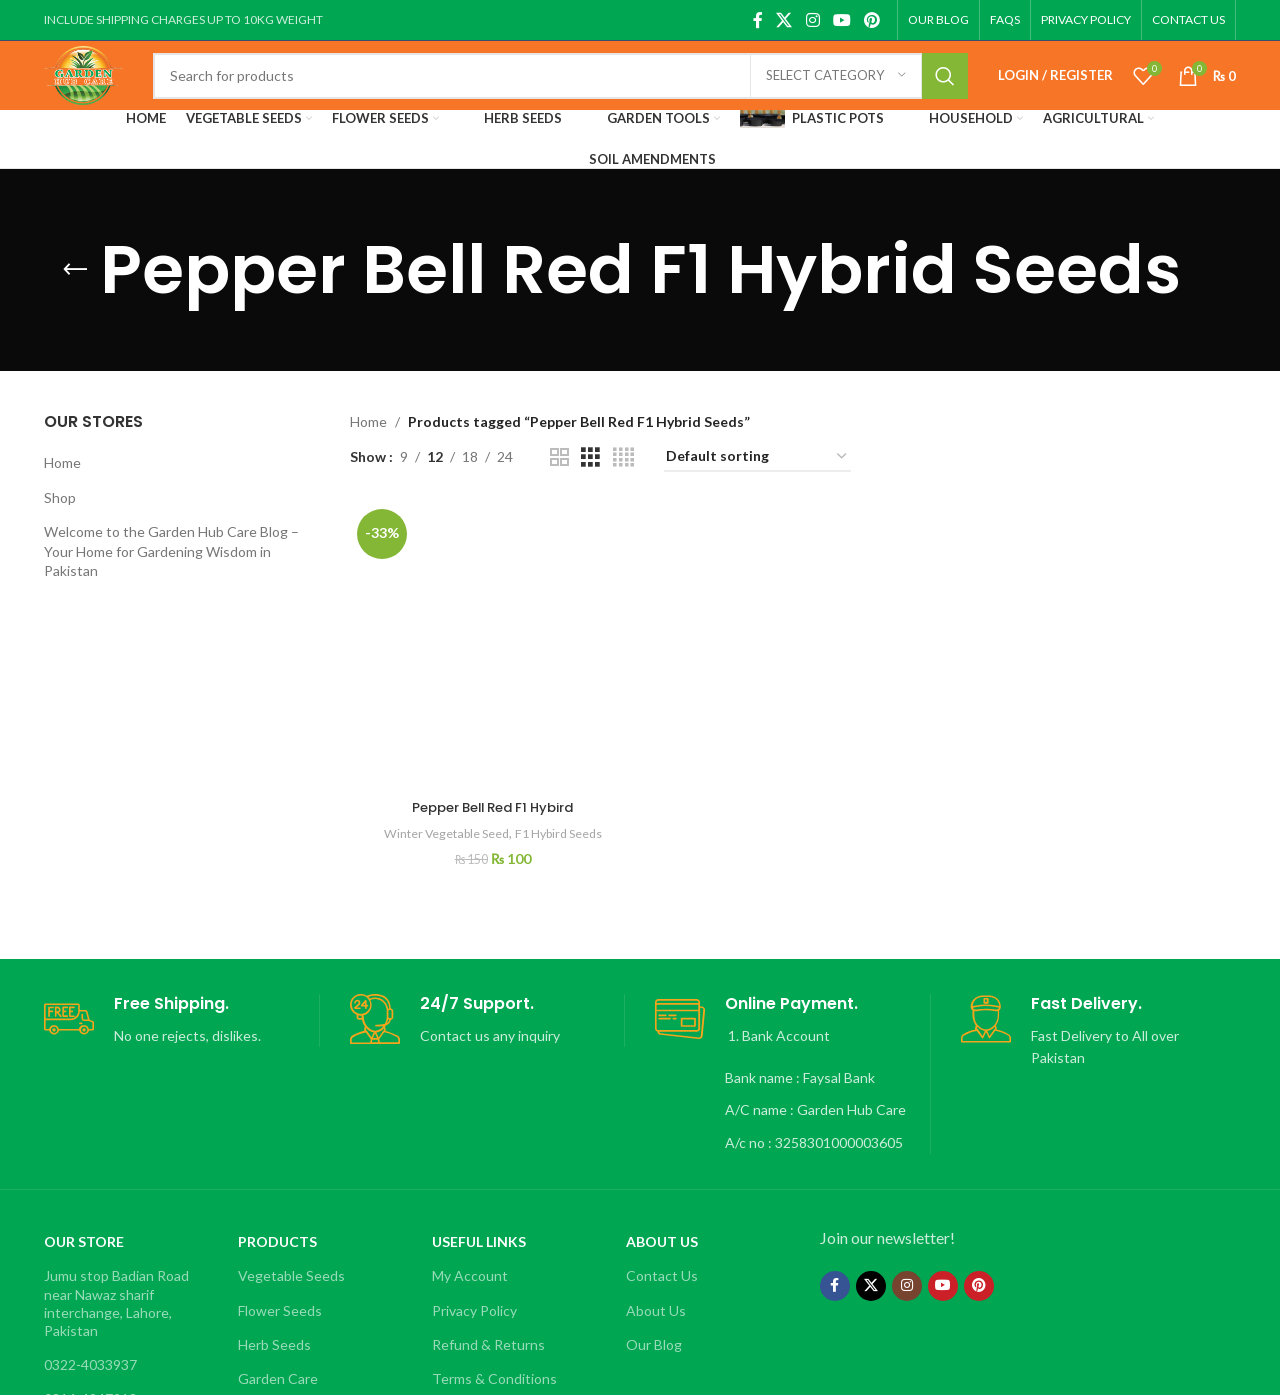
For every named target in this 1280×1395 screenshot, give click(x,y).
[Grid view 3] (590, 486)
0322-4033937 (90, 1341)
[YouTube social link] (841, 20)
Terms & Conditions (494, 1355)
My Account (470, 1252)
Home (62, 491)
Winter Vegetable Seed (439, 596)
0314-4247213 (90, 1375)
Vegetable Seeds (291, 1252)
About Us (662, 1218)
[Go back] (75, 299)
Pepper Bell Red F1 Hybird (490, 570)
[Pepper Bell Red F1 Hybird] (491, 541)
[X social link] (784, 20)
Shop (60, 526)
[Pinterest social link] (872, 20)
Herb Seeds (274, 1320)
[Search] (584, 95)
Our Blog (654, 1320)
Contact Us (662, 1252)
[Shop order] (757, 486)
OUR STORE (84, 1218)
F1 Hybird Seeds (561, 596)
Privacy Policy (474, 1286)
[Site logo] (107, 92)
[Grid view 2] (559, 486)
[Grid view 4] (623, 486)
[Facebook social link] (757, 20)
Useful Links (479, 1218)
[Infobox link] (181, 997)
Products (277, 1218)
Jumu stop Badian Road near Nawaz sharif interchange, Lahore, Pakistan (116, 1280)
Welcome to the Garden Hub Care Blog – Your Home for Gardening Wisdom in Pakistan (171, 580)
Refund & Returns (488, 1320)
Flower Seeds (280, 1286)
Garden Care (278, 1355)
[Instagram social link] (812, 20)
